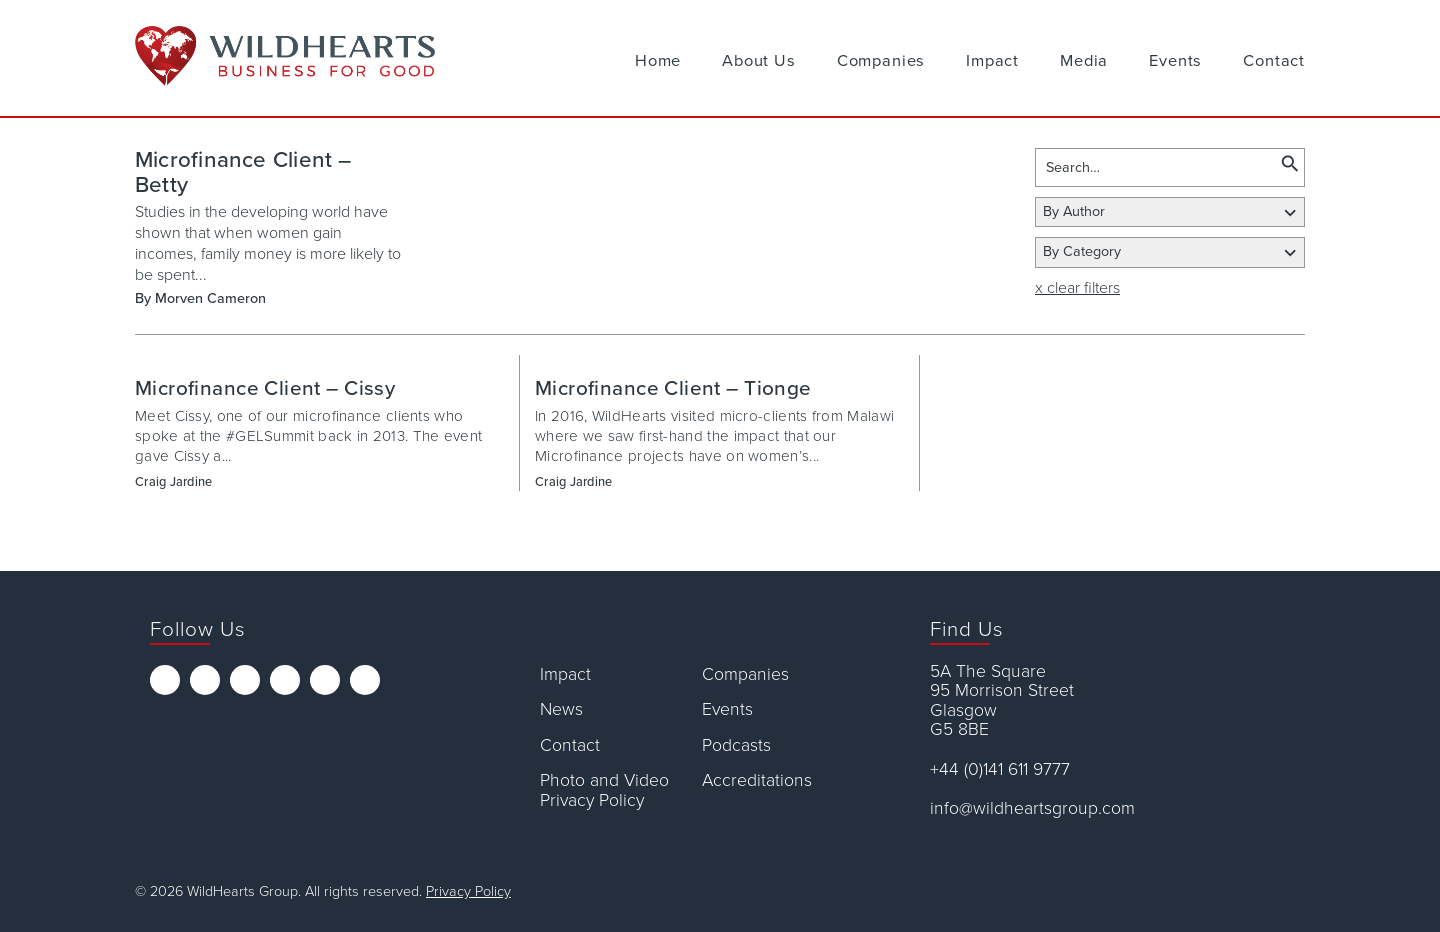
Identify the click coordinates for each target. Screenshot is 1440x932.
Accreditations (757, 780)
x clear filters (1077, 288)
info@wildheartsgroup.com (1032, 808)
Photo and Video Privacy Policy (604, 790)
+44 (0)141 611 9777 (1000, 769)
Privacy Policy (468, 891)
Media (1084, 61)
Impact (992, 61)
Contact (1274, 61)
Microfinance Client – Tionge (673, 388)
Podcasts (736, 745)
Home (658, 61)
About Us (759, 61)
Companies (881, 61)
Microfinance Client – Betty (243, 172)
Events (1175, 61)
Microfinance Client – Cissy (265, 388)
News (561, 709)
